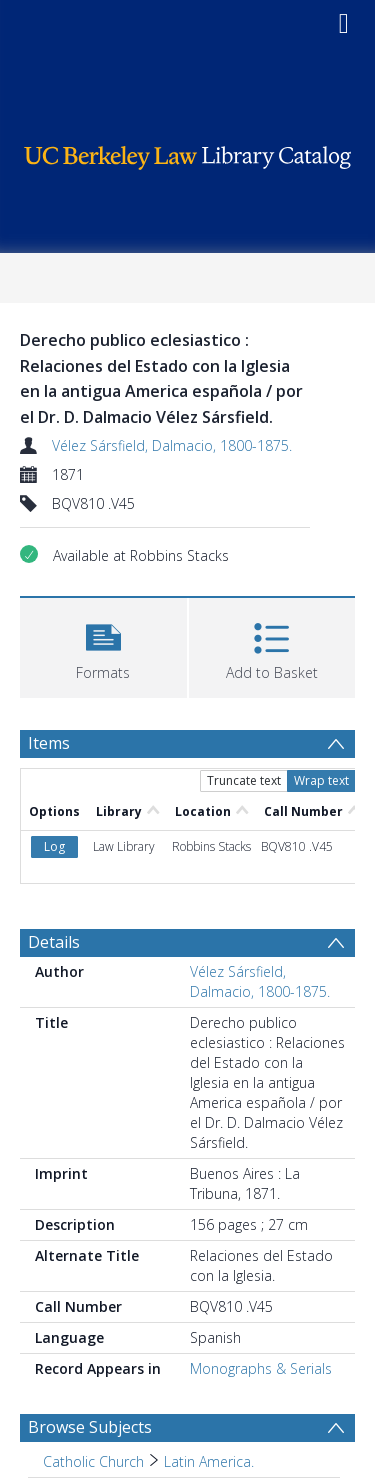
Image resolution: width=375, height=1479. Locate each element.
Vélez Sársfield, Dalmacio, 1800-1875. (172, 445)
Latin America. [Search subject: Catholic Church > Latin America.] (209, 1461)
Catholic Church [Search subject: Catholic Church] (93, 1461)
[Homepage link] (188, 152)
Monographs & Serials (261, 1368)
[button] (103, 645)
